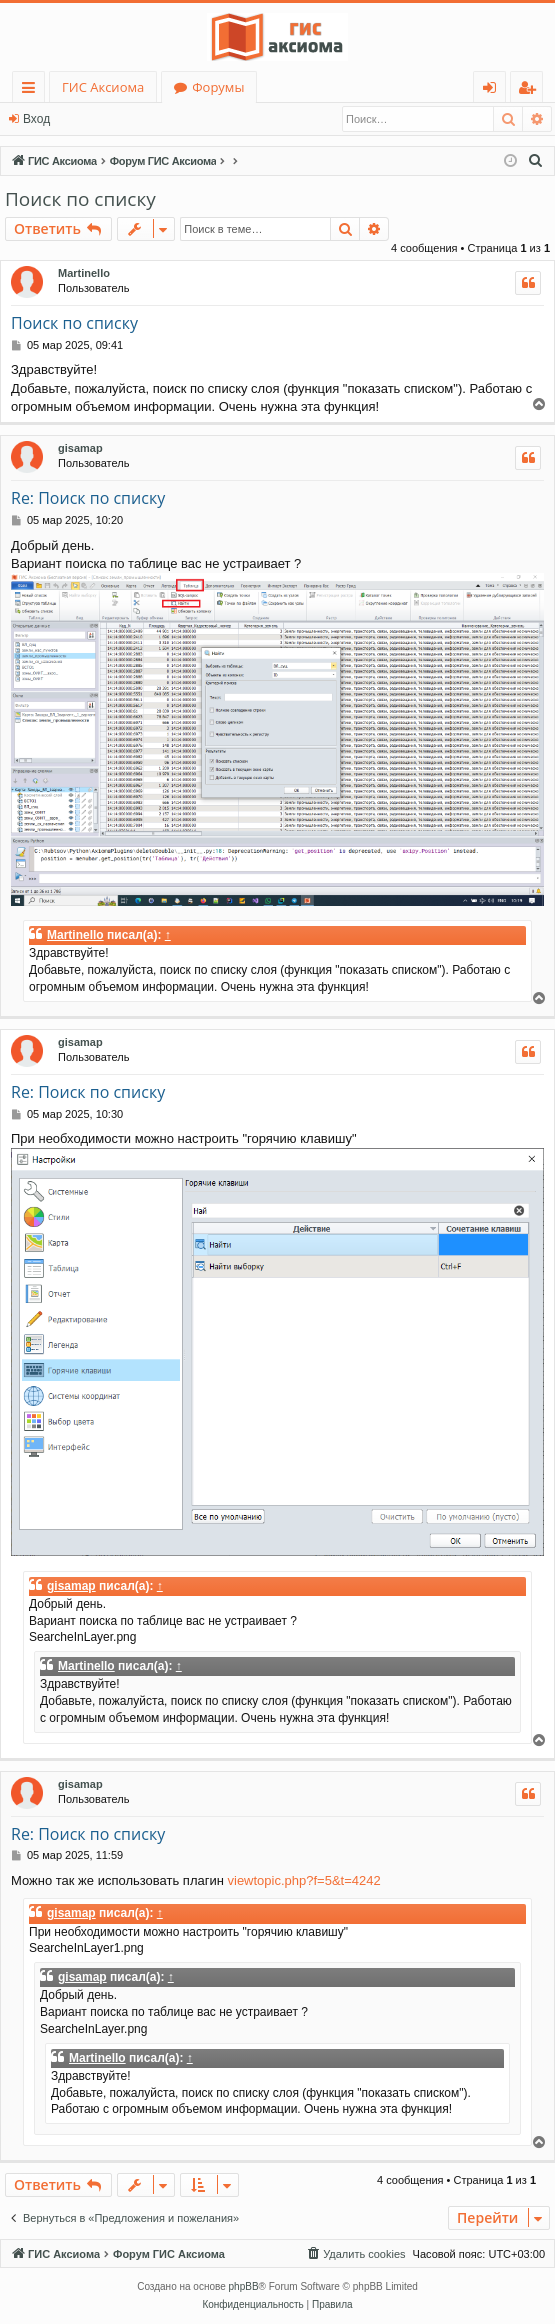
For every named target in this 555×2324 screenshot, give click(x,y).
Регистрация (115, 119)
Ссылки (32, 90)
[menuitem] (536, 161)
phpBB (244, 2286)
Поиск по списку (80, 199)
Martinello (84, 273)
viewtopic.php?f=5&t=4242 (304, 1880)
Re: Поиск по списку (88, 498)
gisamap (80, 448)
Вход (36, 119)
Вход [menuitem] (493, 90)
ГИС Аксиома (103, 87)
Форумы (218, 87)
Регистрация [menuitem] (531, 90)
